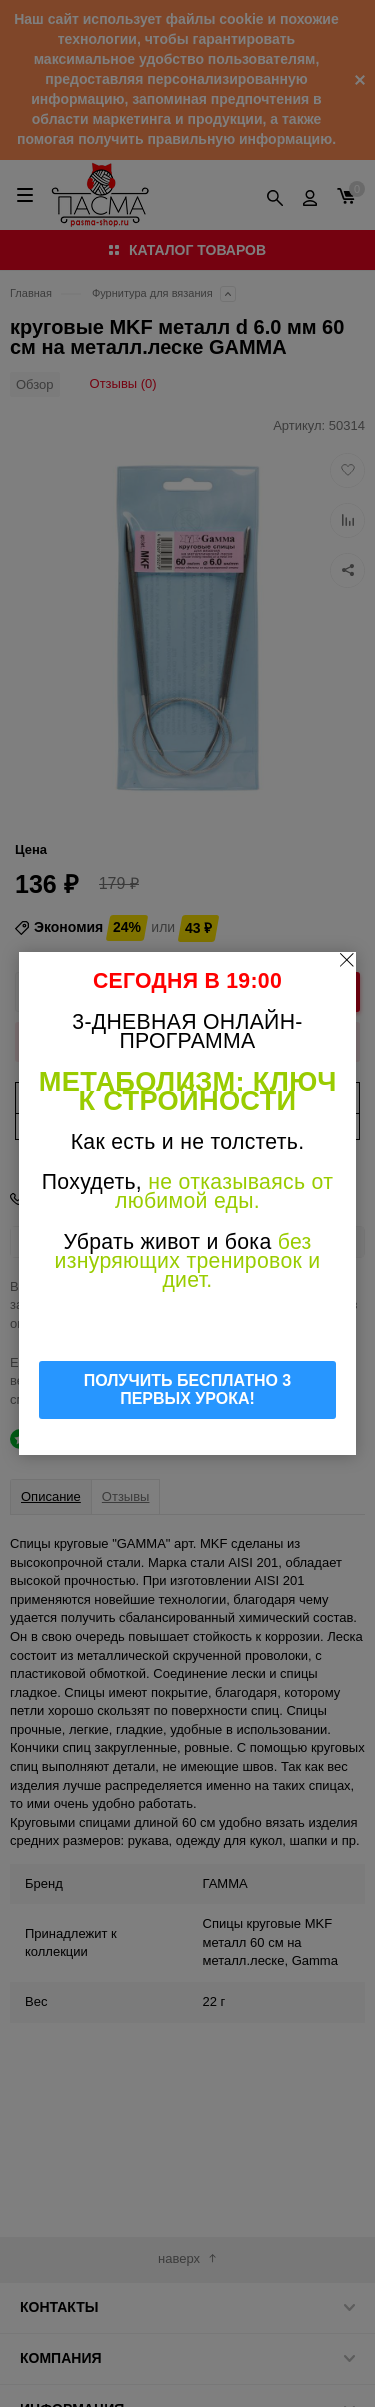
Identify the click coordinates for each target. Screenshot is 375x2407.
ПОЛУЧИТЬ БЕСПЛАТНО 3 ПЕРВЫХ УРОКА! (188, 1389)
